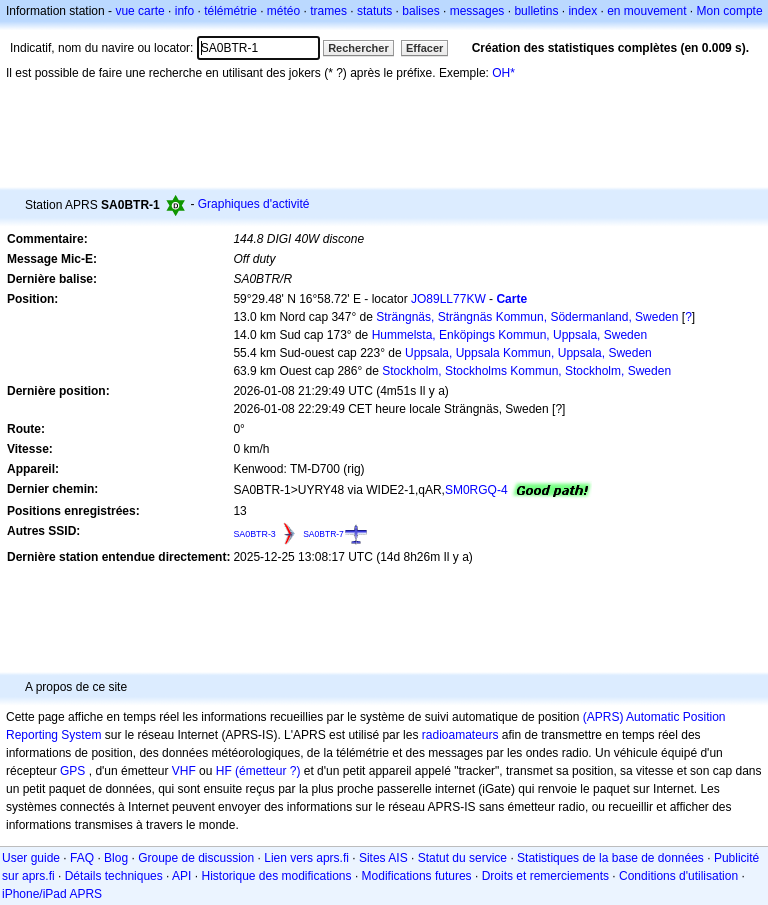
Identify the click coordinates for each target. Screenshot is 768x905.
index (582, 11)
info (184, 11)
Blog (116, 858)
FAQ (82, 858)
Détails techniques (114, 876)
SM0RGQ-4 (476, 490)
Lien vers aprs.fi (306, 858)
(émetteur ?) (267, 771)
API (181, 876)
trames (328, 11)
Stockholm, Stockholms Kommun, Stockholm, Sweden (526, 371)
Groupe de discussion (196, 858)
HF (224, 771)
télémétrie (230, 11)
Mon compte (730, 11)
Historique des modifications (276, 876)
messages (477, 11)
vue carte (139, 11)
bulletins (536, 11)
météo (283, 11)
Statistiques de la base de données (610, 858)
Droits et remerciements (545, 876)
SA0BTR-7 (323, 534)
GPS (72, 771)
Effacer (424, 48)
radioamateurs (460, 735)
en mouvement (646, 11)
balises (420, 11)
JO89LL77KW (448, 299)
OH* (503, 73)
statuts (374, 11)
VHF (184, 771)
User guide (31, 858)
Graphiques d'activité (254, 204)
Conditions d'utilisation (678, 876)
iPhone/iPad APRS (52, 894)
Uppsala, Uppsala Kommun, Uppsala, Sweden (528, 353)
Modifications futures (417, 876)
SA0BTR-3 (254, 534)
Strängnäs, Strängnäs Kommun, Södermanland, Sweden (527, 317)
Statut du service (462, 858)
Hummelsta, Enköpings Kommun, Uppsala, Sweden (509, 335)
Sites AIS (383, 858)
